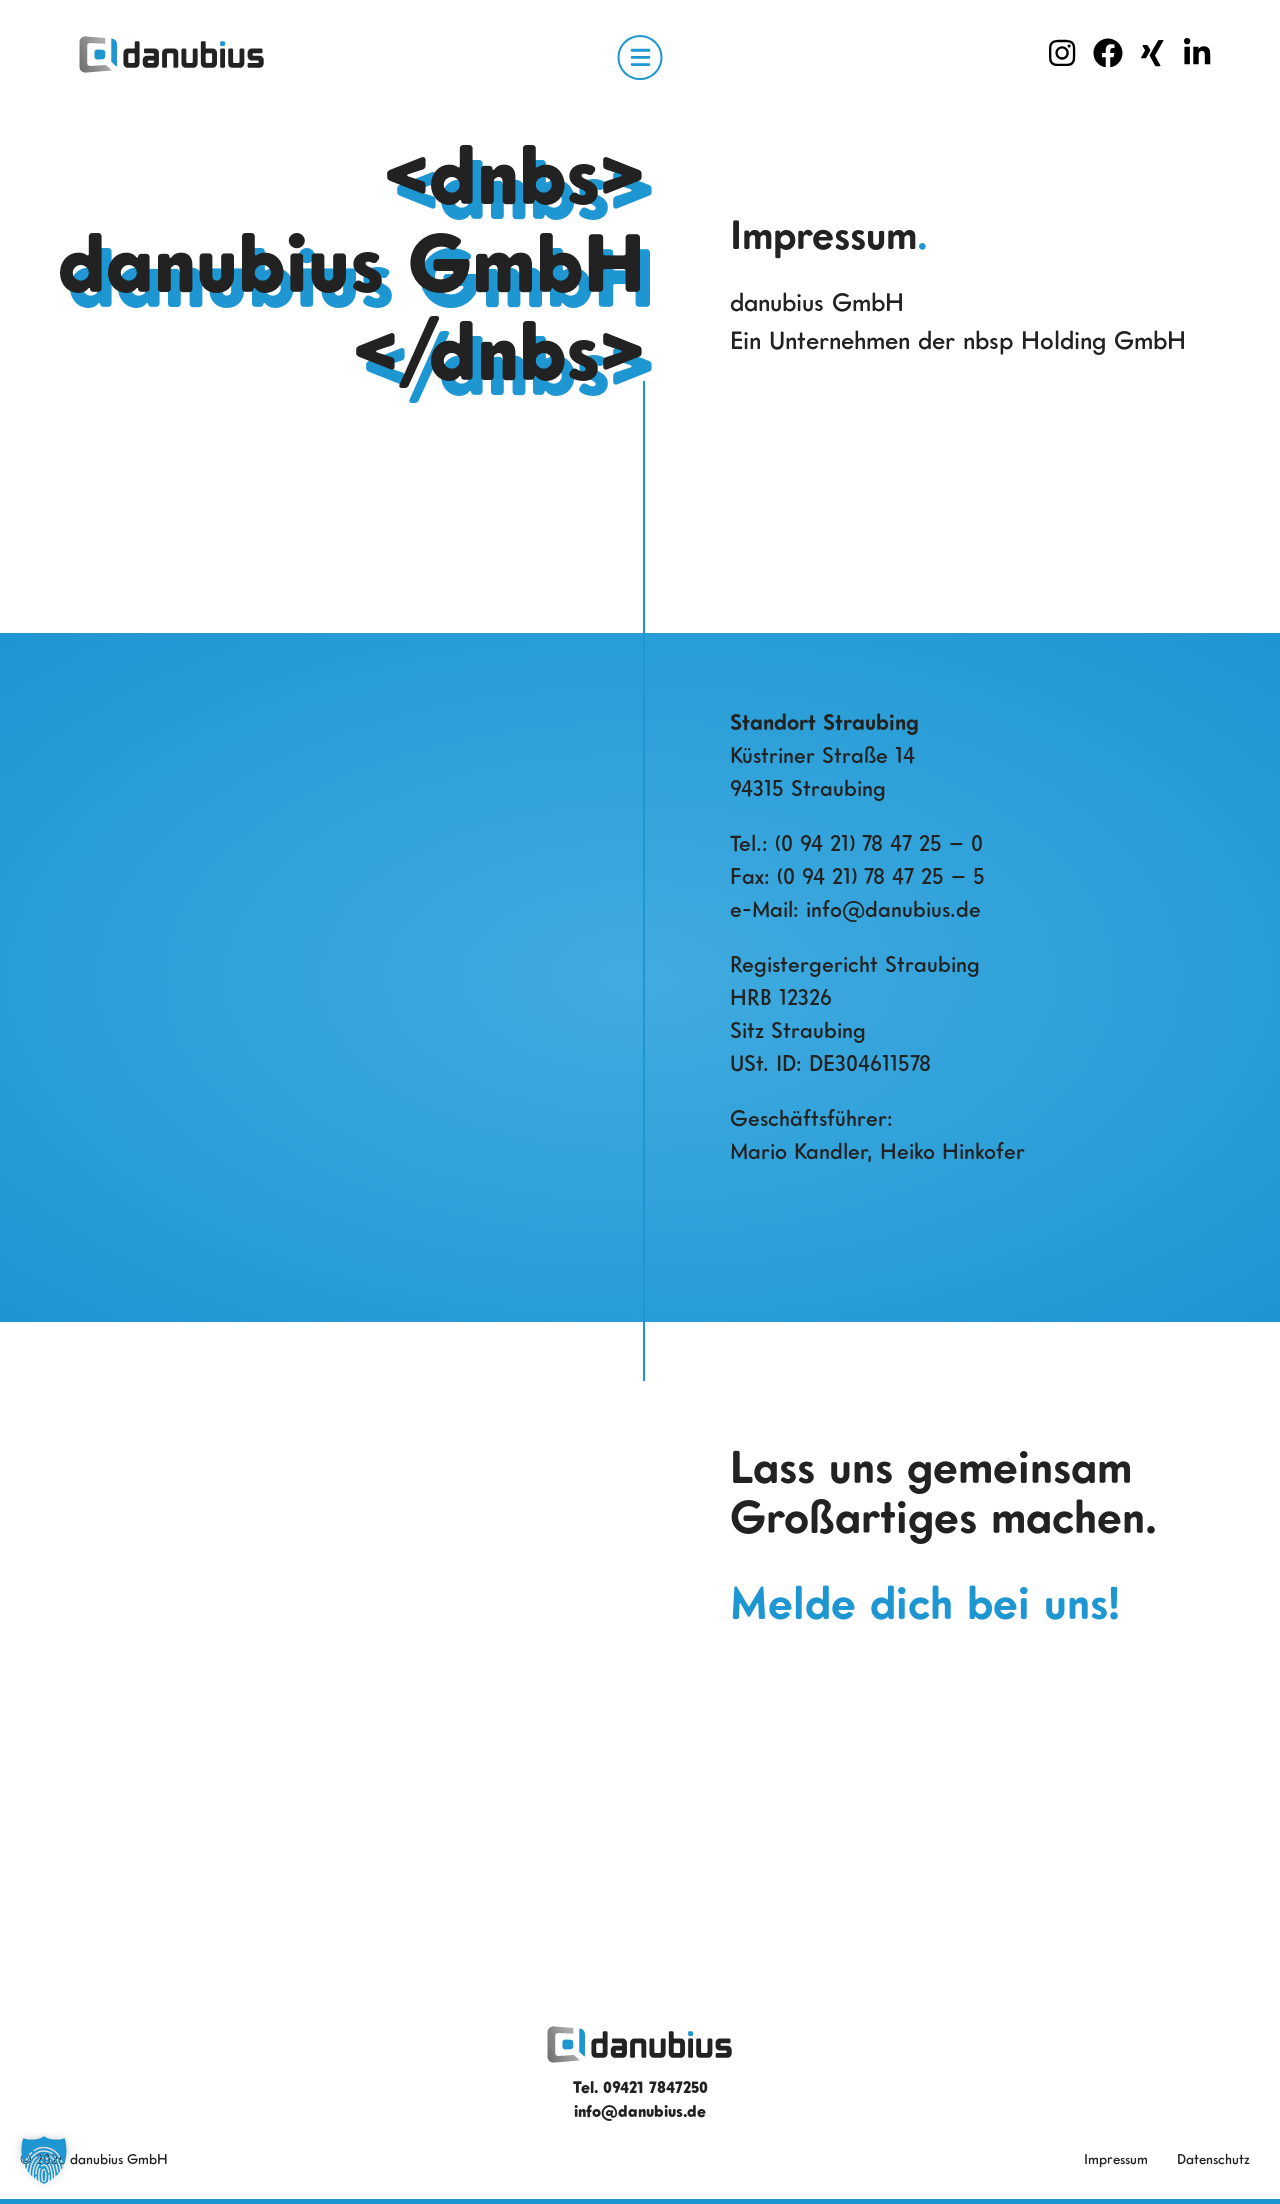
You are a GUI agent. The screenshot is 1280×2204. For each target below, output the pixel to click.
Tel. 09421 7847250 (640, 2087)
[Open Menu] (640, 57)
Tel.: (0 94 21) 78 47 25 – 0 (856, 842)
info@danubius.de (640, 2111)
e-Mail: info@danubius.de (855, 908)
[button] (44, 2160)
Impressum (1116, 2158)
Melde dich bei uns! (925, 1602)
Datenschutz (1213, 2158)
